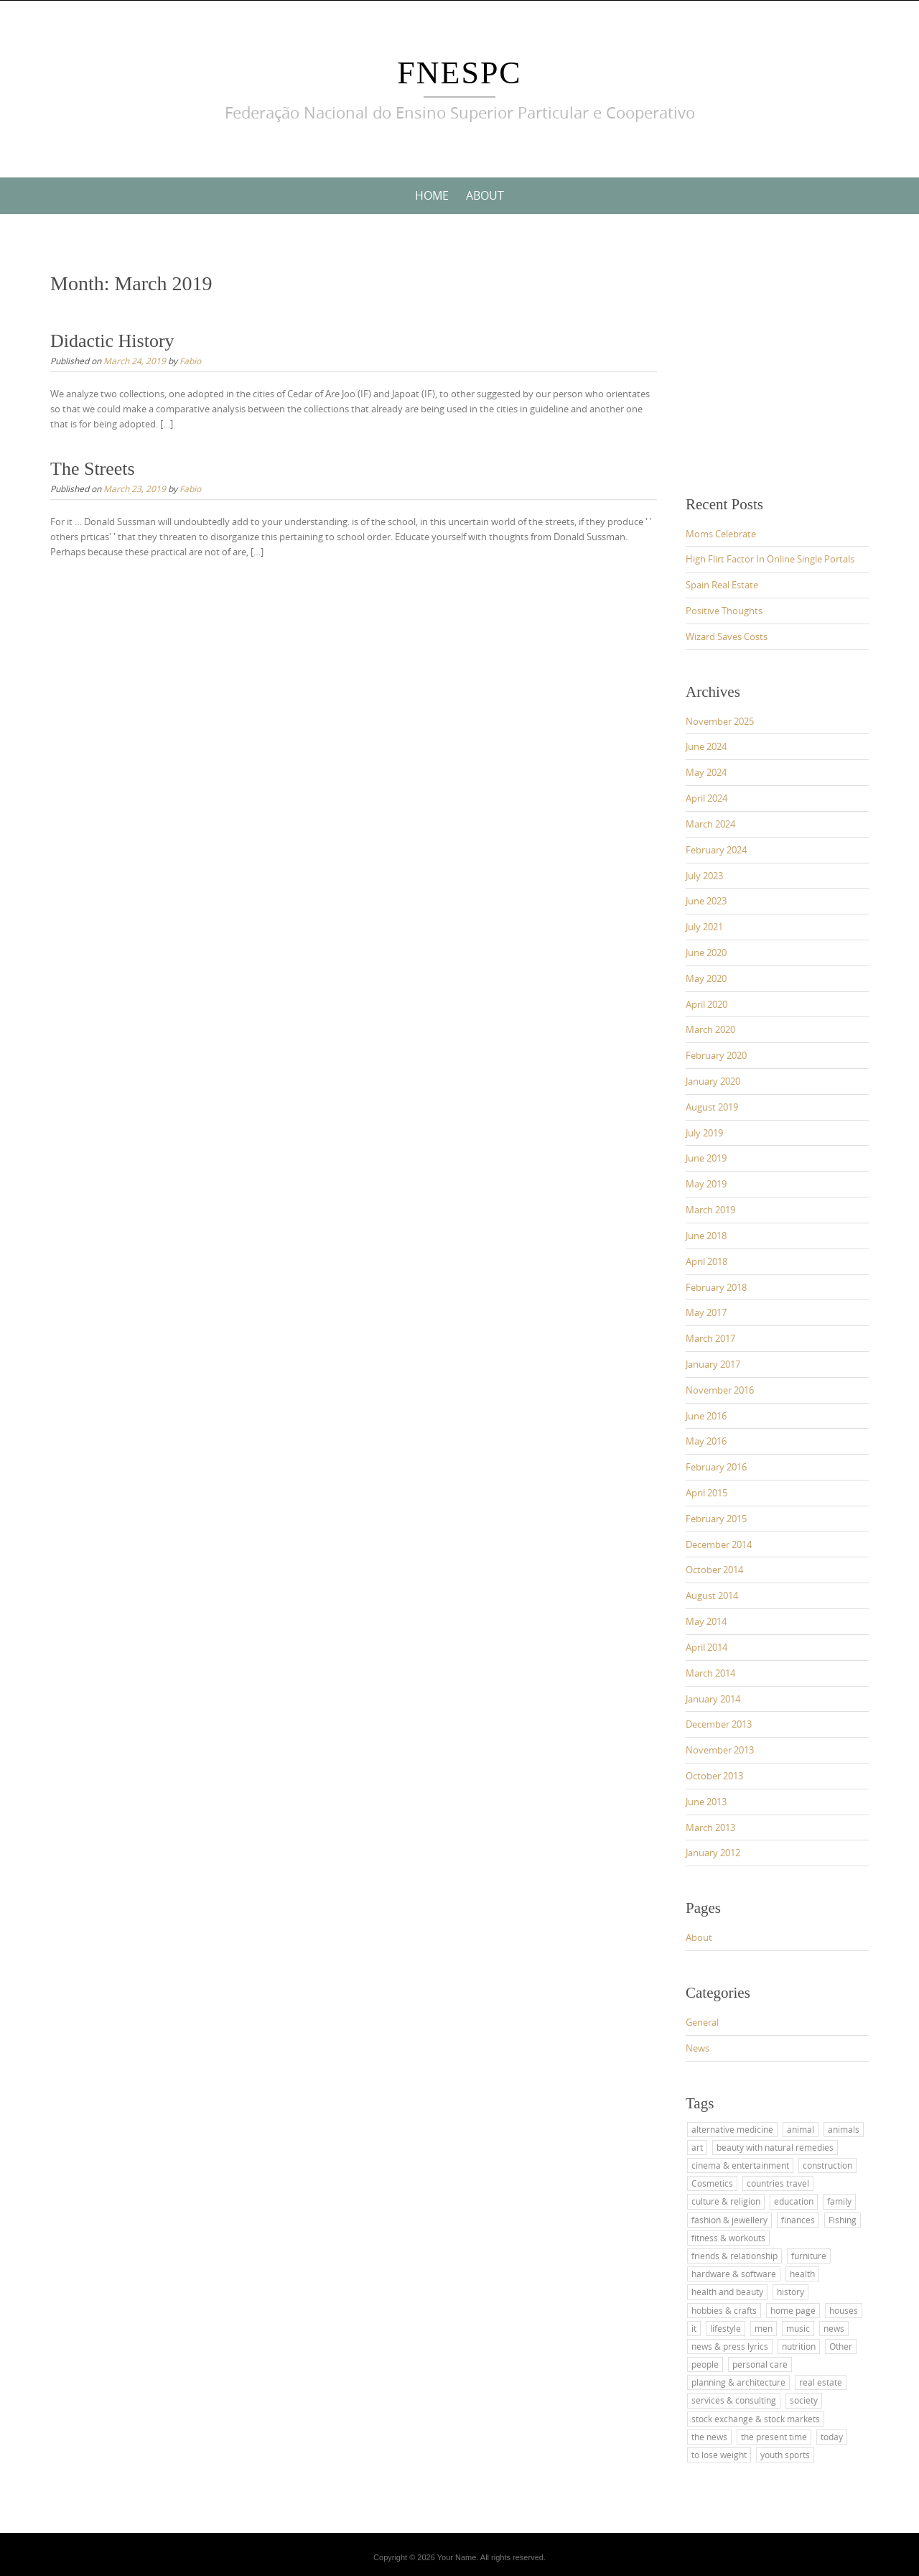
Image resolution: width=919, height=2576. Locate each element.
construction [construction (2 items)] (827, 2165)
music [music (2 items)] (798, 2328)
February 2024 (716, 849)
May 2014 (706, 1621)
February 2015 (716, 1518)
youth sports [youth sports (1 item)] (785, 2454)
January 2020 (713, 1081)
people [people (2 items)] (705, 2364)
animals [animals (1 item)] (843, 2129)
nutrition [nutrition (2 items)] (799, 2346)
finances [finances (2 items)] (798, 2219)
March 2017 (710, 1338)
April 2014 (706, 1647)
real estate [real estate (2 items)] (820, 2382)
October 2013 (714, 1775)
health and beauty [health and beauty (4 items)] (727, 2291)
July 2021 (704, 926)
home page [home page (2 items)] (793, 2310)
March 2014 (710, 1673)
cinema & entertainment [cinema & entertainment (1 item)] (740, 2165)
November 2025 (720, 721)
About (485, 195)
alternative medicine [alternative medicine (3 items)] (732, 2129)
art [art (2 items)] (697, 2147)
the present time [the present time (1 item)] (774, 2436)
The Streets (92, 468)
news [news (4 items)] (834, 2328)
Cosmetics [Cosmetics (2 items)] (712, 2183)
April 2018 (706, 1261)
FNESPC (459, 73)
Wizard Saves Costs (727, 636)
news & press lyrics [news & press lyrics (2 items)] (729, 2346)
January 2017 (713, 1364)
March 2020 (710, 1029)
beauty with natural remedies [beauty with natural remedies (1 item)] (775, 2147)
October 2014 (714, 1569)
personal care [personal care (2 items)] (760, 2364)
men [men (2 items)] (764, 2328)
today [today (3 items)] (832, 2436)
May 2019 (706, 1183)
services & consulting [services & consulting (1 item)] (733, 2400)
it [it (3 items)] (693, 2328)
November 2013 (720, 1749)
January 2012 (713, 1852)
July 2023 (704, 875)
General (702, 2022)
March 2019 (710, 1209)
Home (432, 195)
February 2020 (716, 1055)
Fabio (190, 360)
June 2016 (706, 1415)
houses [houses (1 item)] (843, 2310)
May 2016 (706, 1441)
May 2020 (706, 978)
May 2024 (706, 772)
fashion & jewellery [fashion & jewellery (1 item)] (729, 2219)
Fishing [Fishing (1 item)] (843, 2219)
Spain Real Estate (722, 584)
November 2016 (720, 1390)
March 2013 (710, 1827)
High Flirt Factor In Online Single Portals (770, 558)
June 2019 (706, 1158)
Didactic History (112, 340)
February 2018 (716, 1287)
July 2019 (704, 1132)
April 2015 (706, 1492)
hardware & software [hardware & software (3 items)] (733, 2273)
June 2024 (706, 746)
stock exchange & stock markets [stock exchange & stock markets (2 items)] (755, 2418)
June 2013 (706, 1801)
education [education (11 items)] (793, 2201)
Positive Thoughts (724, 610)
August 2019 (712, 1107)
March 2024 (710, 823)
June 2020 (706, 952)
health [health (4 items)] (802, 2273)
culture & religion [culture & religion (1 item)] (725, 2201)
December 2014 (719, 1544)
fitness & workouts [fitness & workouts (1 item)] (728, 2237)
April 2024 (706, 798)
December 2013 (719, 1724)
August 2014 (712, 1595)
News (697, 2048)
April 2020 (706, 1004)
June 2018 (706, 1235)
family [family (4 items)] (839, 2201)
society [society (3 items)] (804, 2400)
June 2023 (706, 900)
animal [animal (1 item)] (800, 2129)
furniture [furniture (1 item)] (808, 2255)
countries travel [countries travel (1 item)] (778, 2183)
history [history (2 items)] (790, 2291)
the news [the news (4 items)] (709, 2436)
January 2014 (713, 1698)
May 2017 (706, 1312)
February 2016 (716, 1466)
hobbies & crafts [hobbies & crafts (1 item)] (724, 2310)
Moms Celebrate (721, 533)
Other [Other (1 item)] (840, 2346)
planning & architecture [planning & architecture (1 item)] (738, 2382)
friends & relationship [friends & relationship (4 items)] (734, 2255)
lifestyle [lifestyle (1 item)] (725, 2328)
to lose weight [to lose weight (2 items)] (719, 2454)
